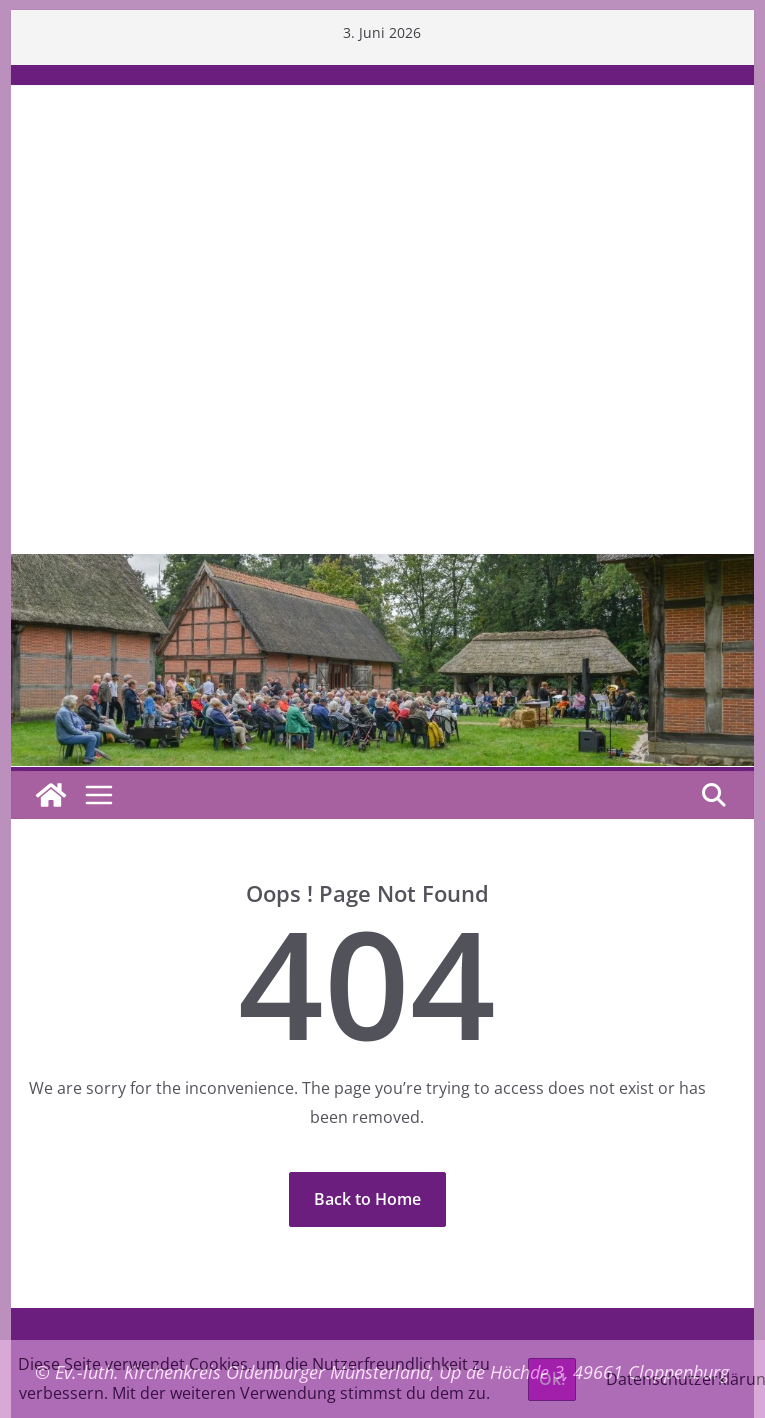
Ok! (552, 1379)
